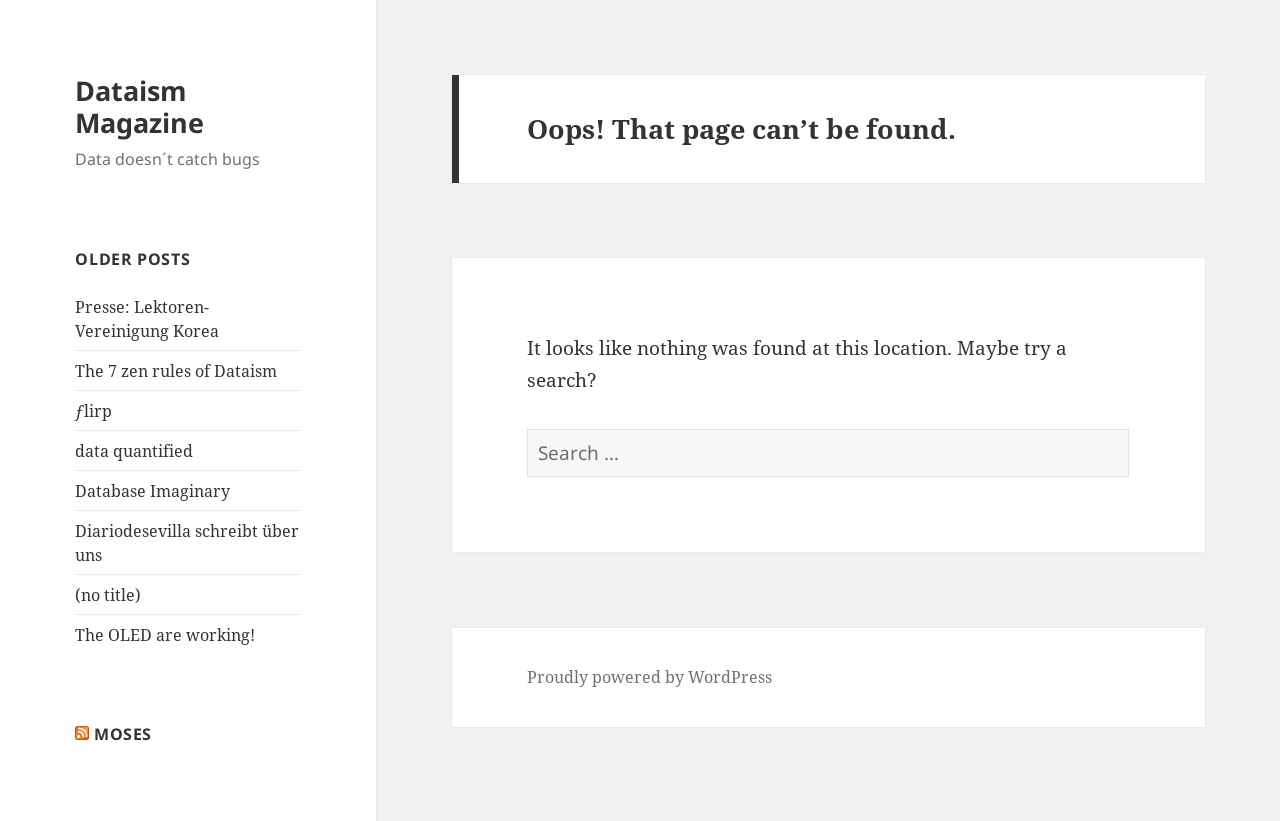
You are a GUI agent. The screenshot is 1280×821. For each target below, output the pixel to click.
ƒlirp (93, 411)
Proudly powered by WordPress (649, 677)
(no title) (108, 595)
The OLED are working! (165, 635)
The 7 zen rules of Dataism (176, 371)
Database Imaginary (152, 491)
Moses (123, 734)
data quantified (134, 451)
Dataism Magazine (139, 106)
